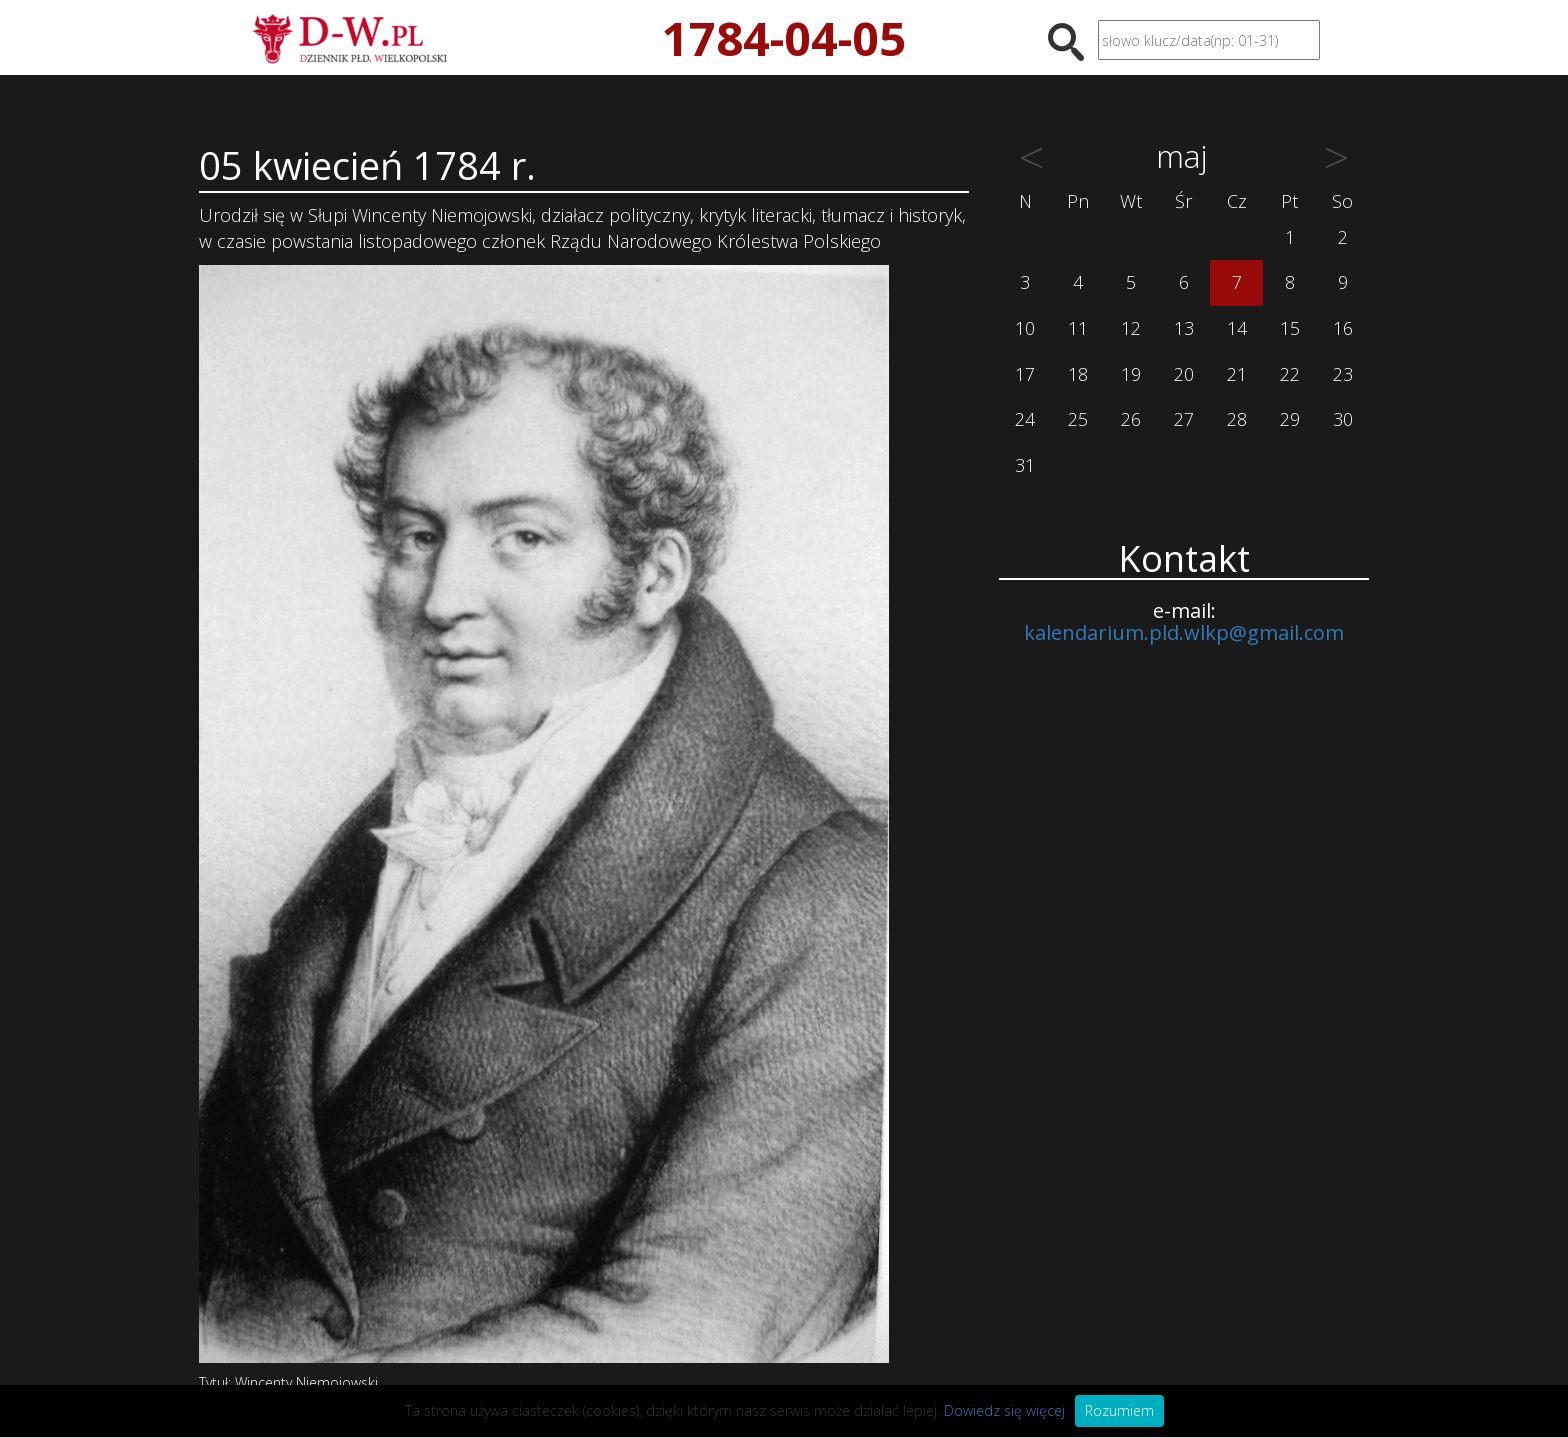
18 (1078, 374)
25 (1078, 419)
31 (1025, 465)
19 (1131, 374)
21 (1237, 374)
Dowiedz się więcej (1004, 1410)
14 (1237, 328)
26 (1131, 419)
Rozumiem (1119, 1410)
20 (1184, 374)
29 (1290, 419)
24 (1025, 419)
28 (1237, 419)
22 (1290, 374)
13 (1184, 328)
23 (1343, 374)
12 (1131, 328)
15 (1290, 328)
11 (1078, 328)
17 (1025, 374)
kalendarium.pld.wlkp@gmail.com (1184, 632)
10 (1025, 328)
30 (1343, 419)
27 (1184, 419)
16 (1343, 328)
